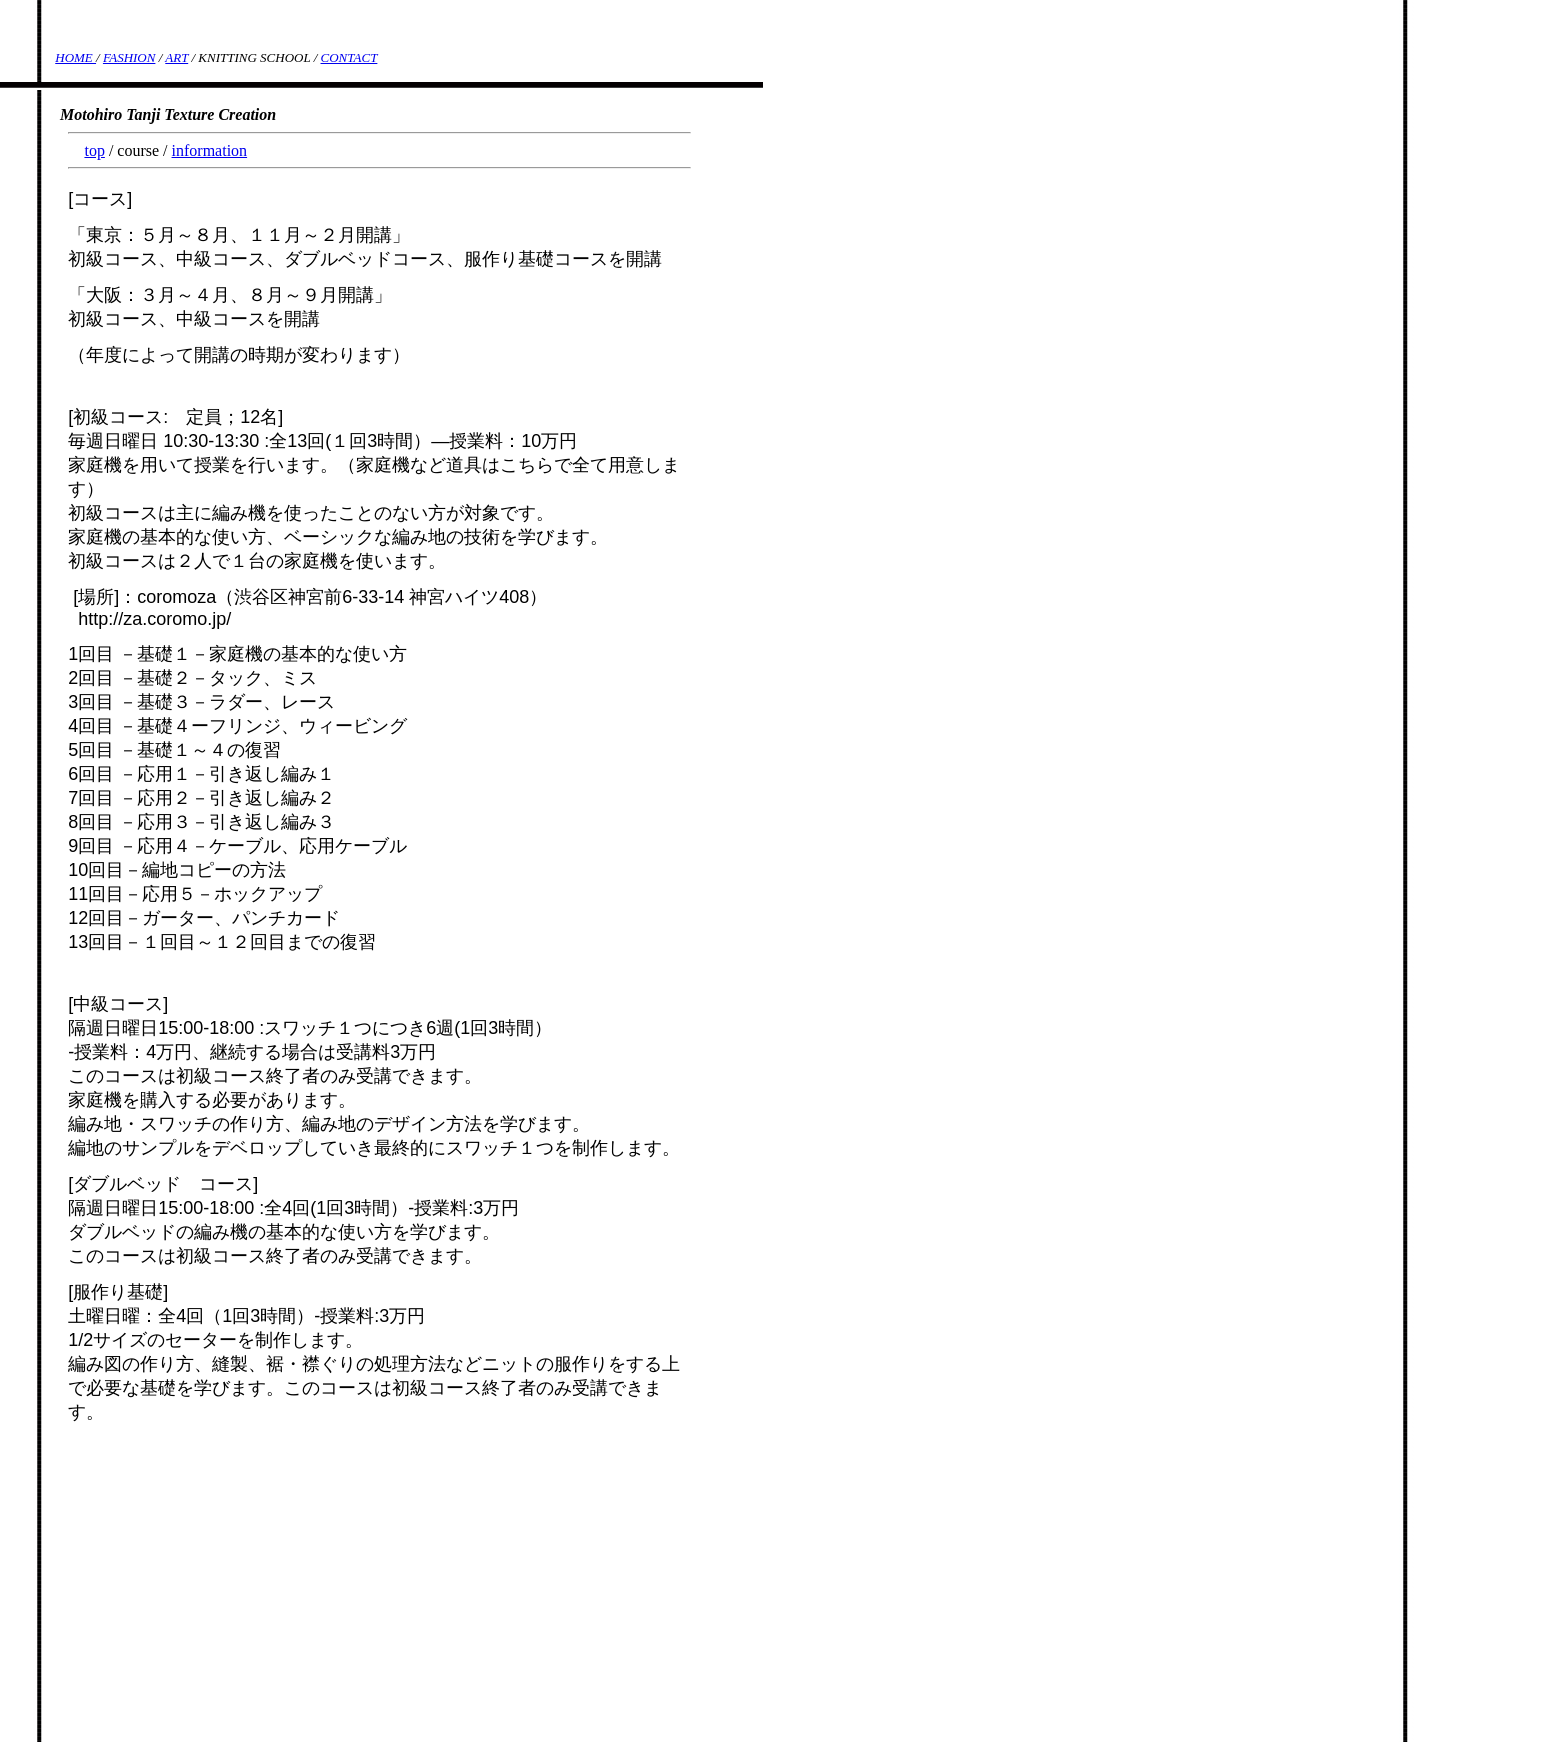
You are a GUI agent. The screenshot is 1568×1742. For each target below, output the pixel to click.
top (94, 150)
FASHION (129, 57)
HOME (75, 57)
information (210, 150)
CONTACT (349, 57)
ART (176, 57)
